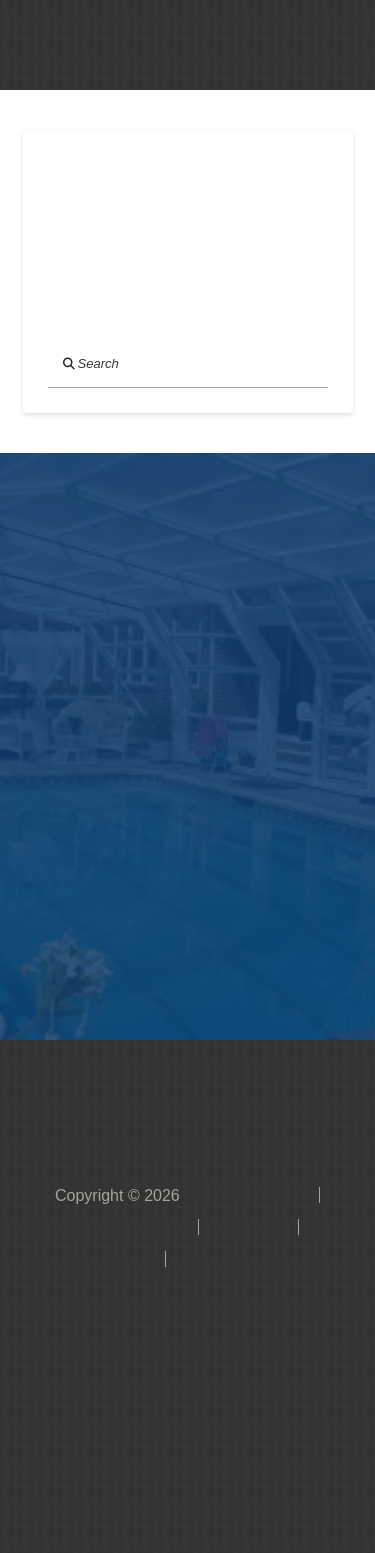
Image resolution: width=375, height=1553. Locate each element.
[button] (271, 45)
